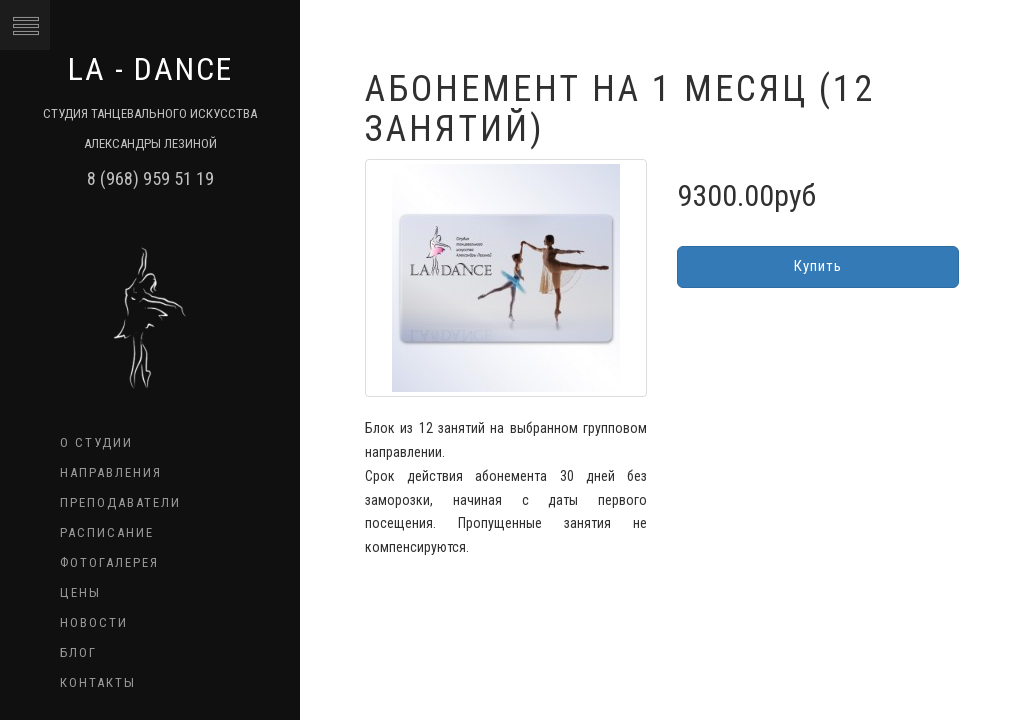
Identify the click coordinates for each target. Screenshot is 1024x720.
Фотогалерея (109, 562)
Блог (78, 652)
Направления (111, 472)
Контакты (98, 682)
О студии (96, 442)
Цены (80, 592)
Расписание (107, 532)
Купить (818, 266)
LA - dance (150, 69)
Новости (94, 622)
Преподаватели (120, 502)
